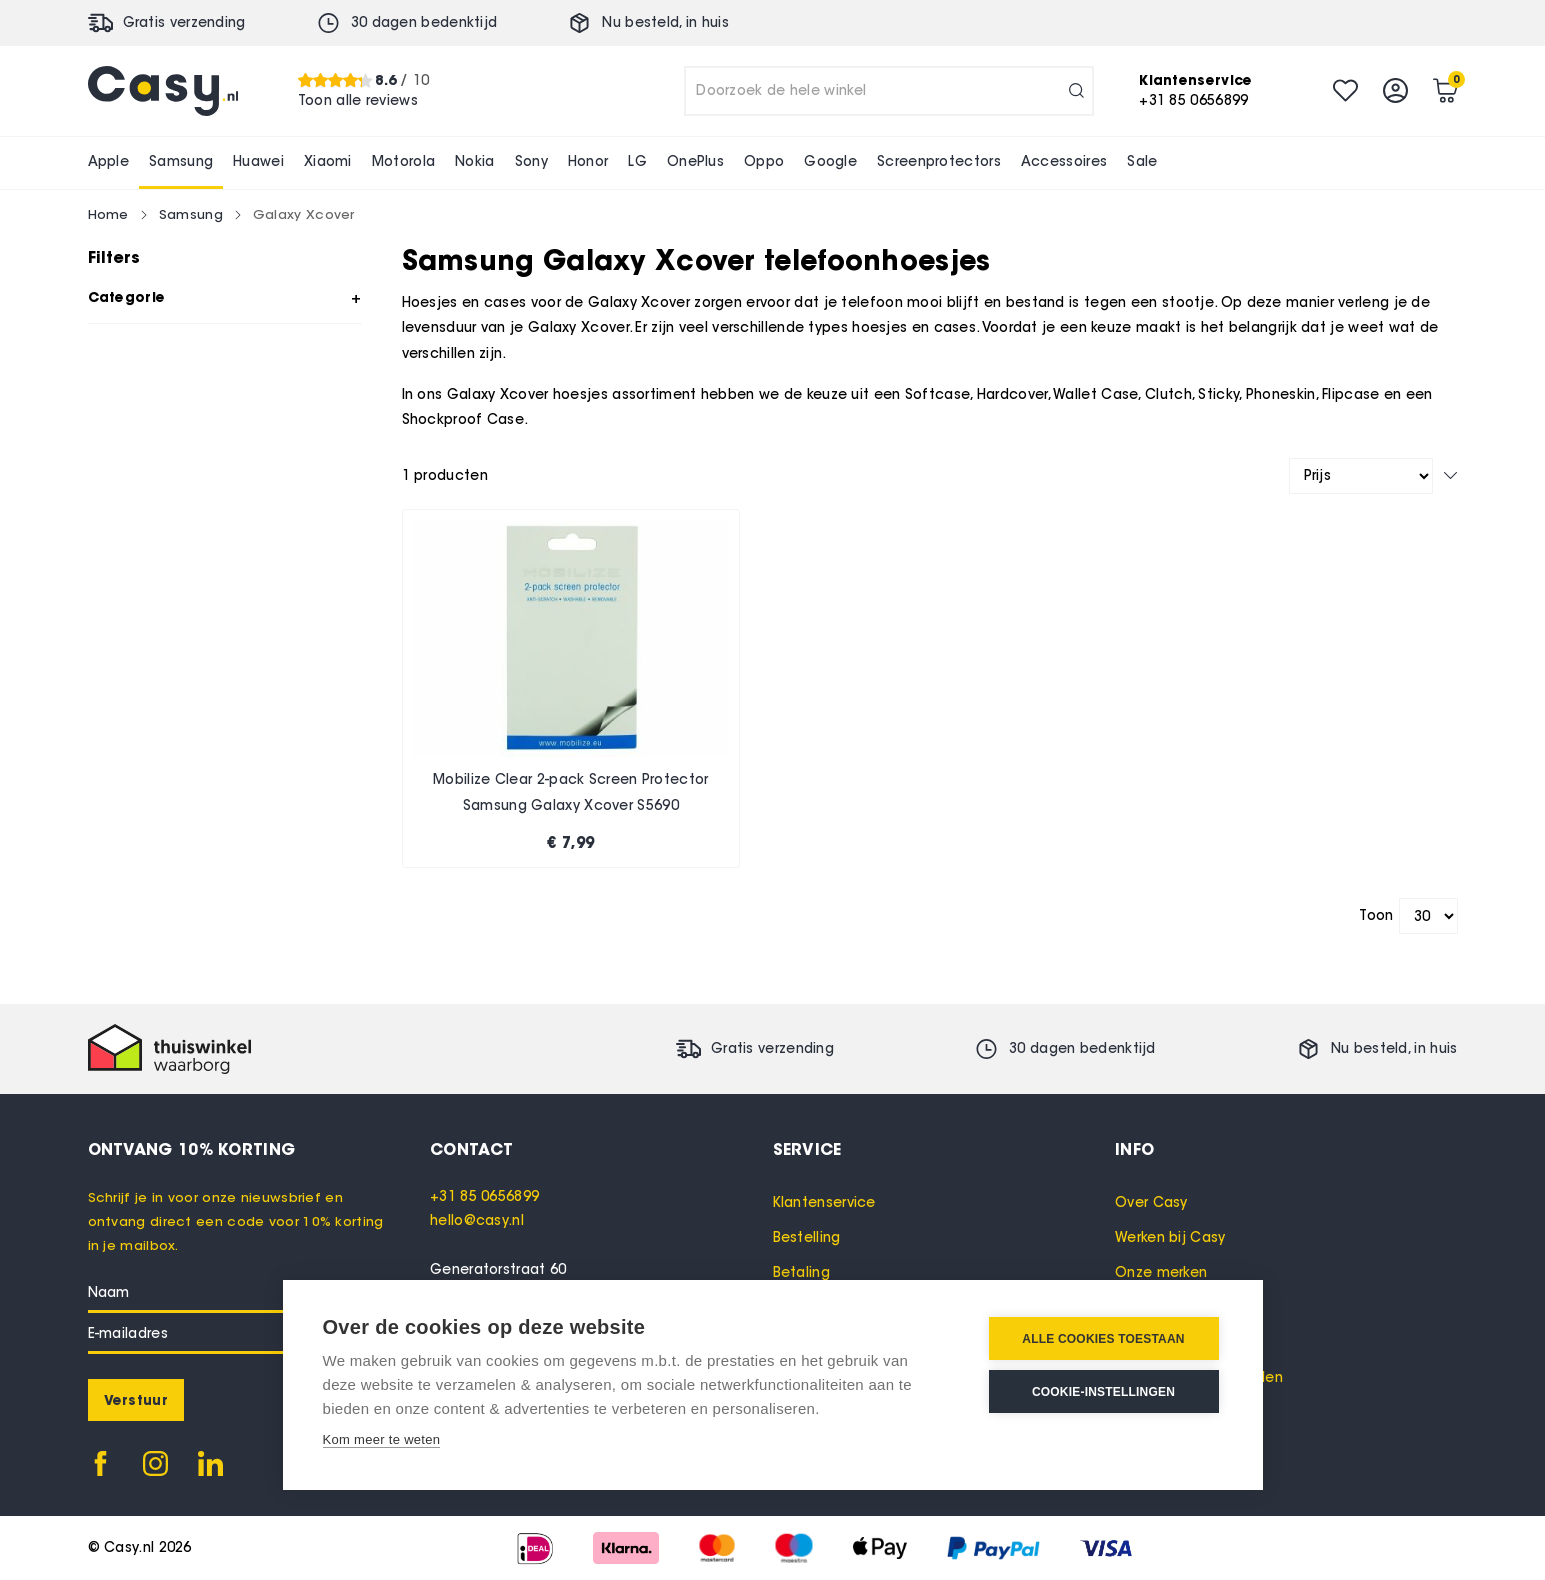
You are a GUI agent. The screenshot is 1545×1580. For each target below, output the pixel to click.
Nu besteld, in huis (665, 22)
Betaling (801, 1272)
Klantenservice (824, 1202)
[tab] (601, 1149)
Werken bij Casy (1170, 1237)
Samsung (191, 214)
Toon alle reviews (358, 100)
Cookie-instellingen (1103, 1392)
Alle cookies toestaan (1103, 1339)
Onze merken (1161, 1272)
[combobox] (889, 91)
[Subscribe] (136, 1400)
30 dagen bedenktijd (424, 22)
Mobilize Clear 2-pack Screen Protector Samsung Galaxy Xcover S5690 (570, 792)
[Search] (1076, 91)
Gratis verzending (184, 22)
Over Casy (1151, 1202)
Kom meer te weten (382, 1439)
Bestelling (807, 1237)
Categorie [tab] (127, 297)
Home (108, 214)
